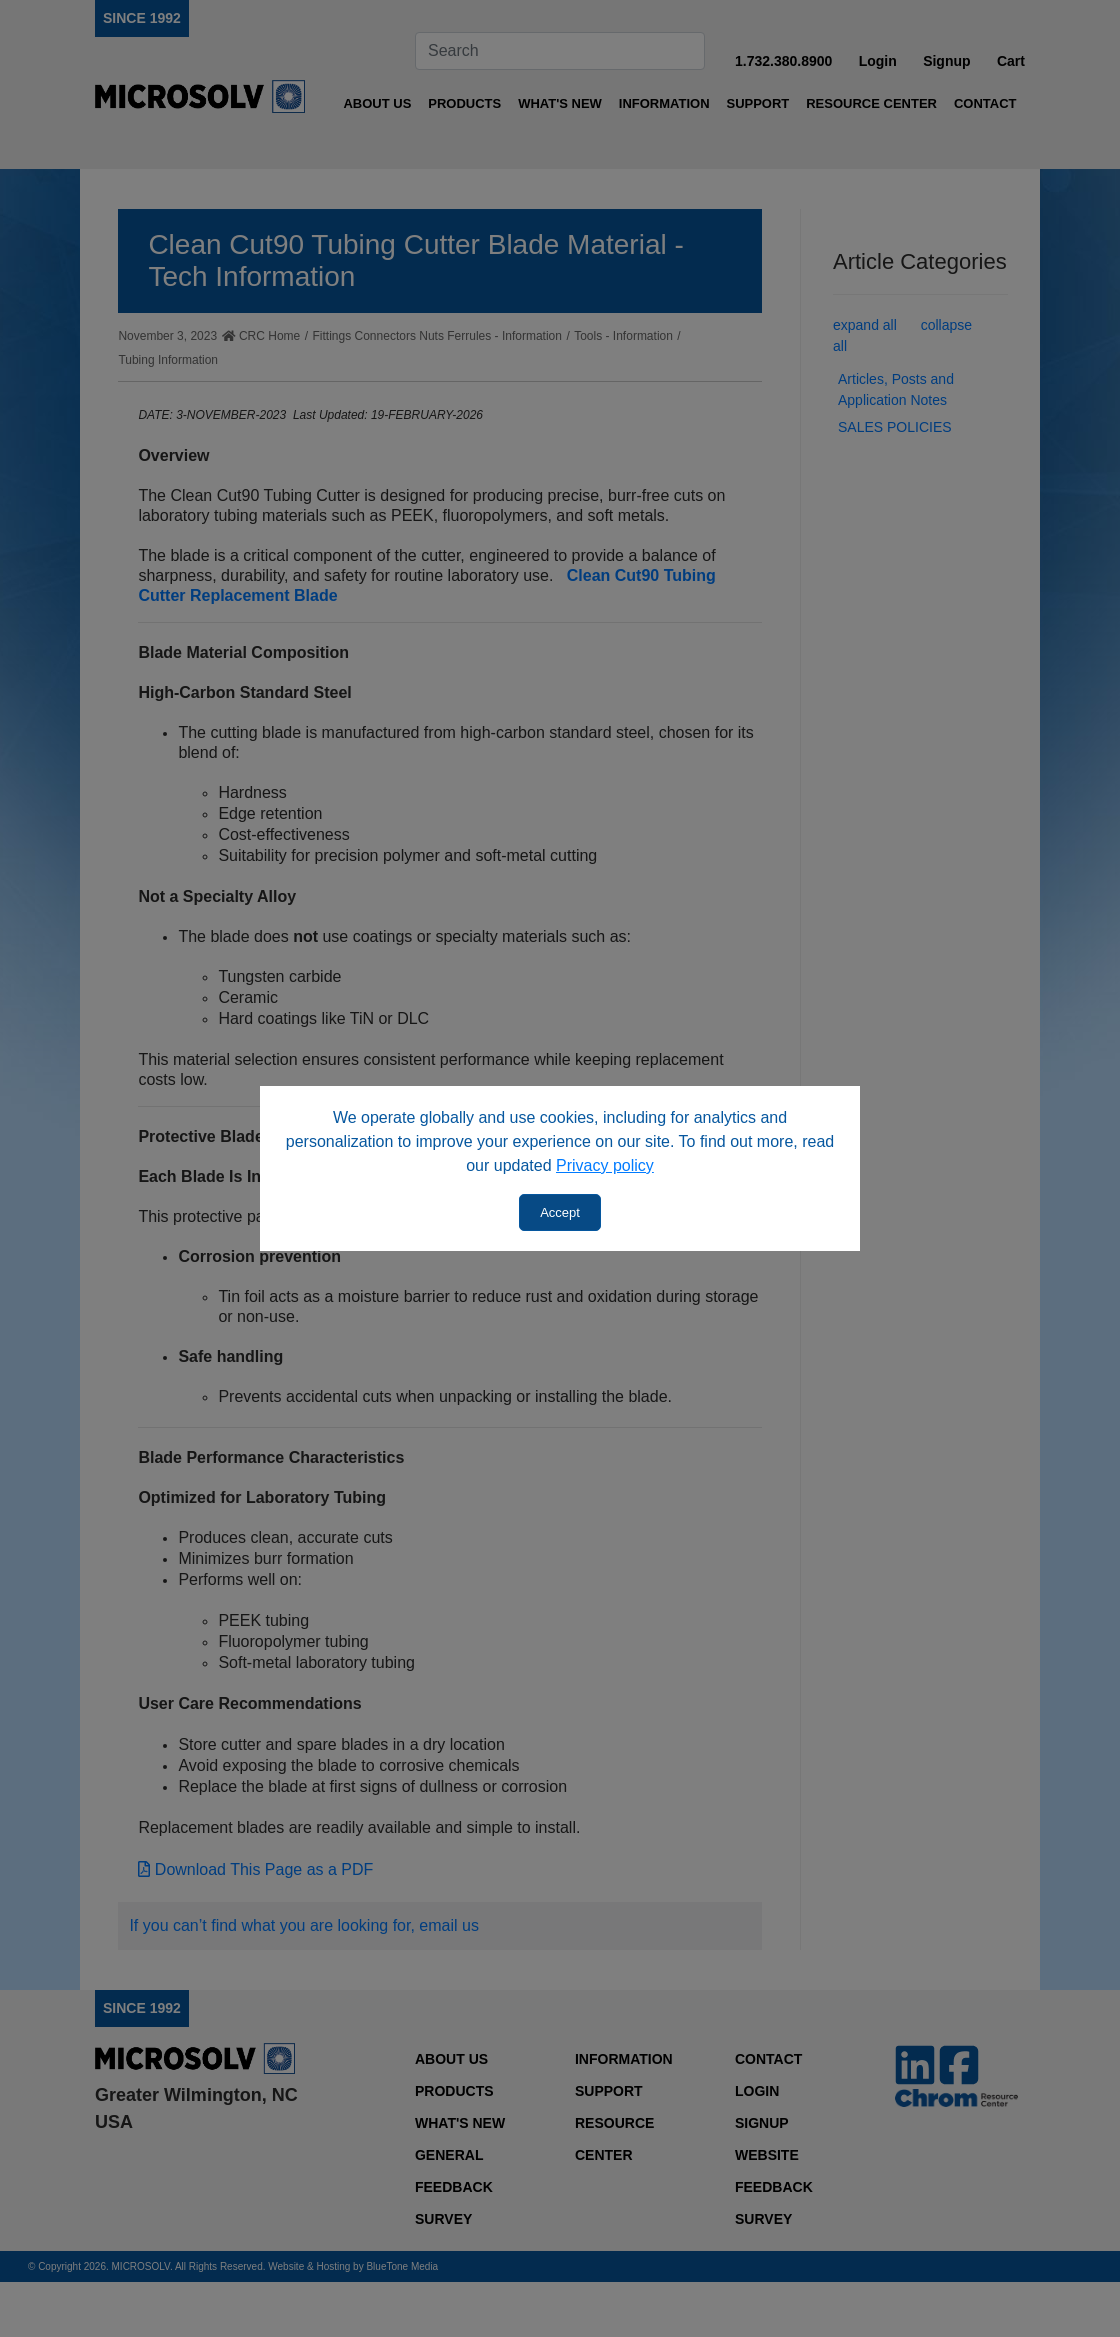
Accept (560, 1212)
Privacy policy (605, 1165)
